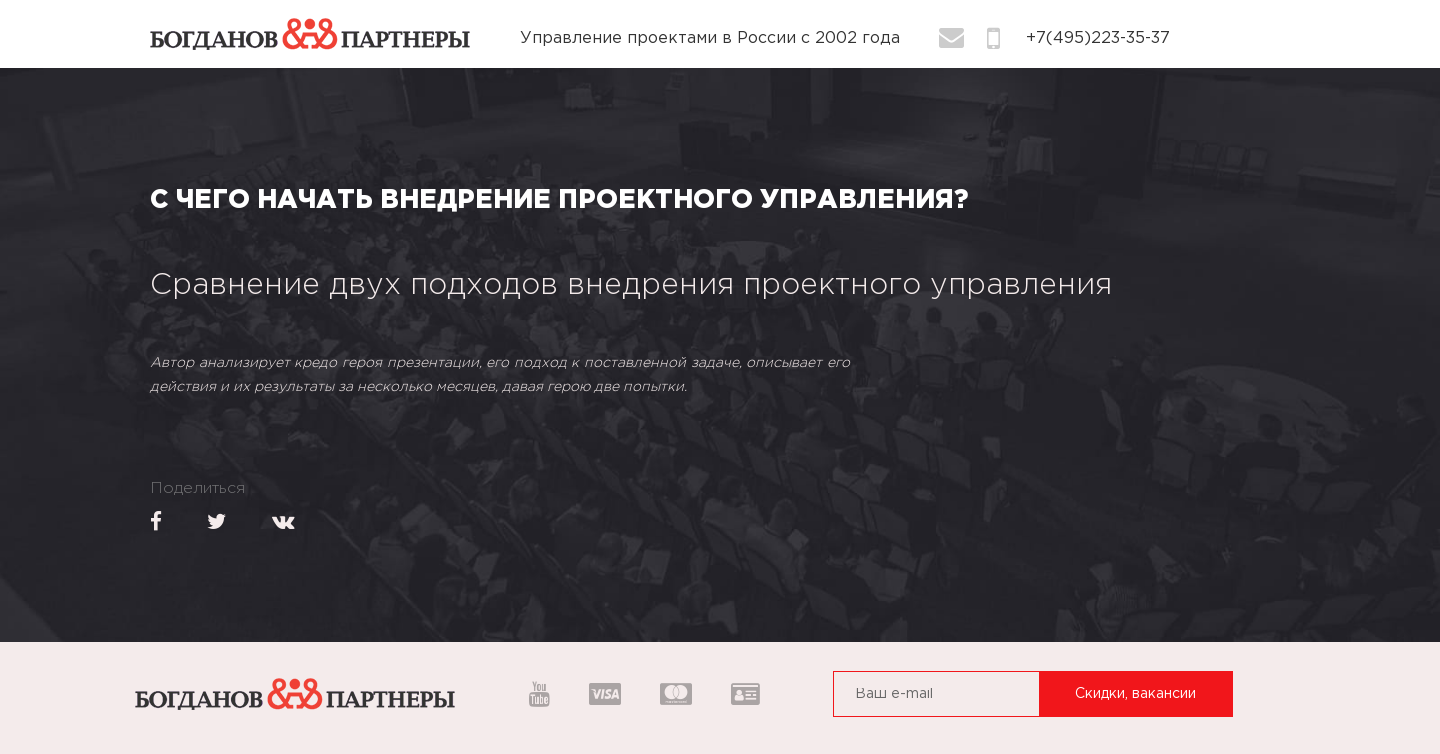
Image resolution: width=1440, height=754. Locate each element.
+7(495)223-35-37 (1098, 38)
